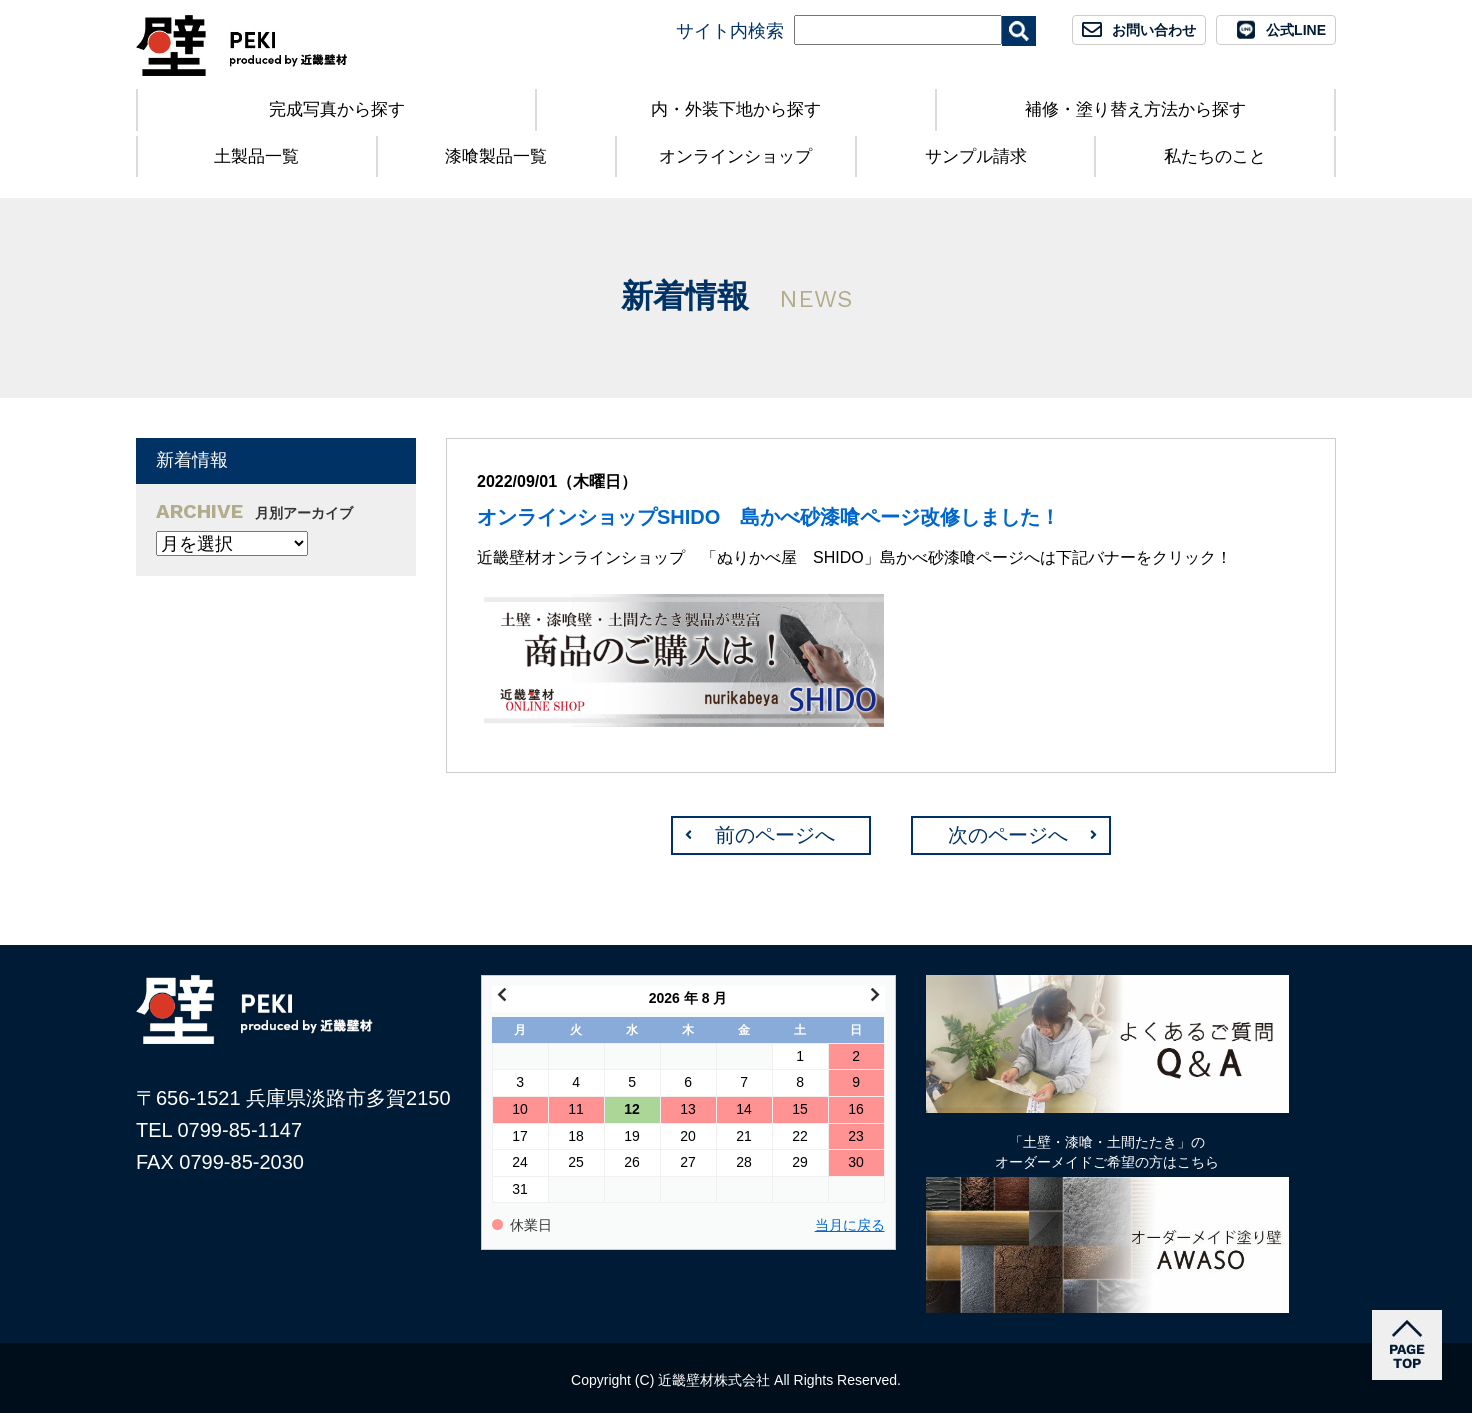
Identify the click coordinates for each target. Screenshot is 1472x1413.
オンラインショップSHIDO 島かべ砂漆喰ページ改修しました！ (768, 517)
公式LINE (1296, 30)
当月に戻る (850, 1225)
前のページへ (775, 835)
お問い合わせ (1154, 30)
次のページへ (1008, 835)
